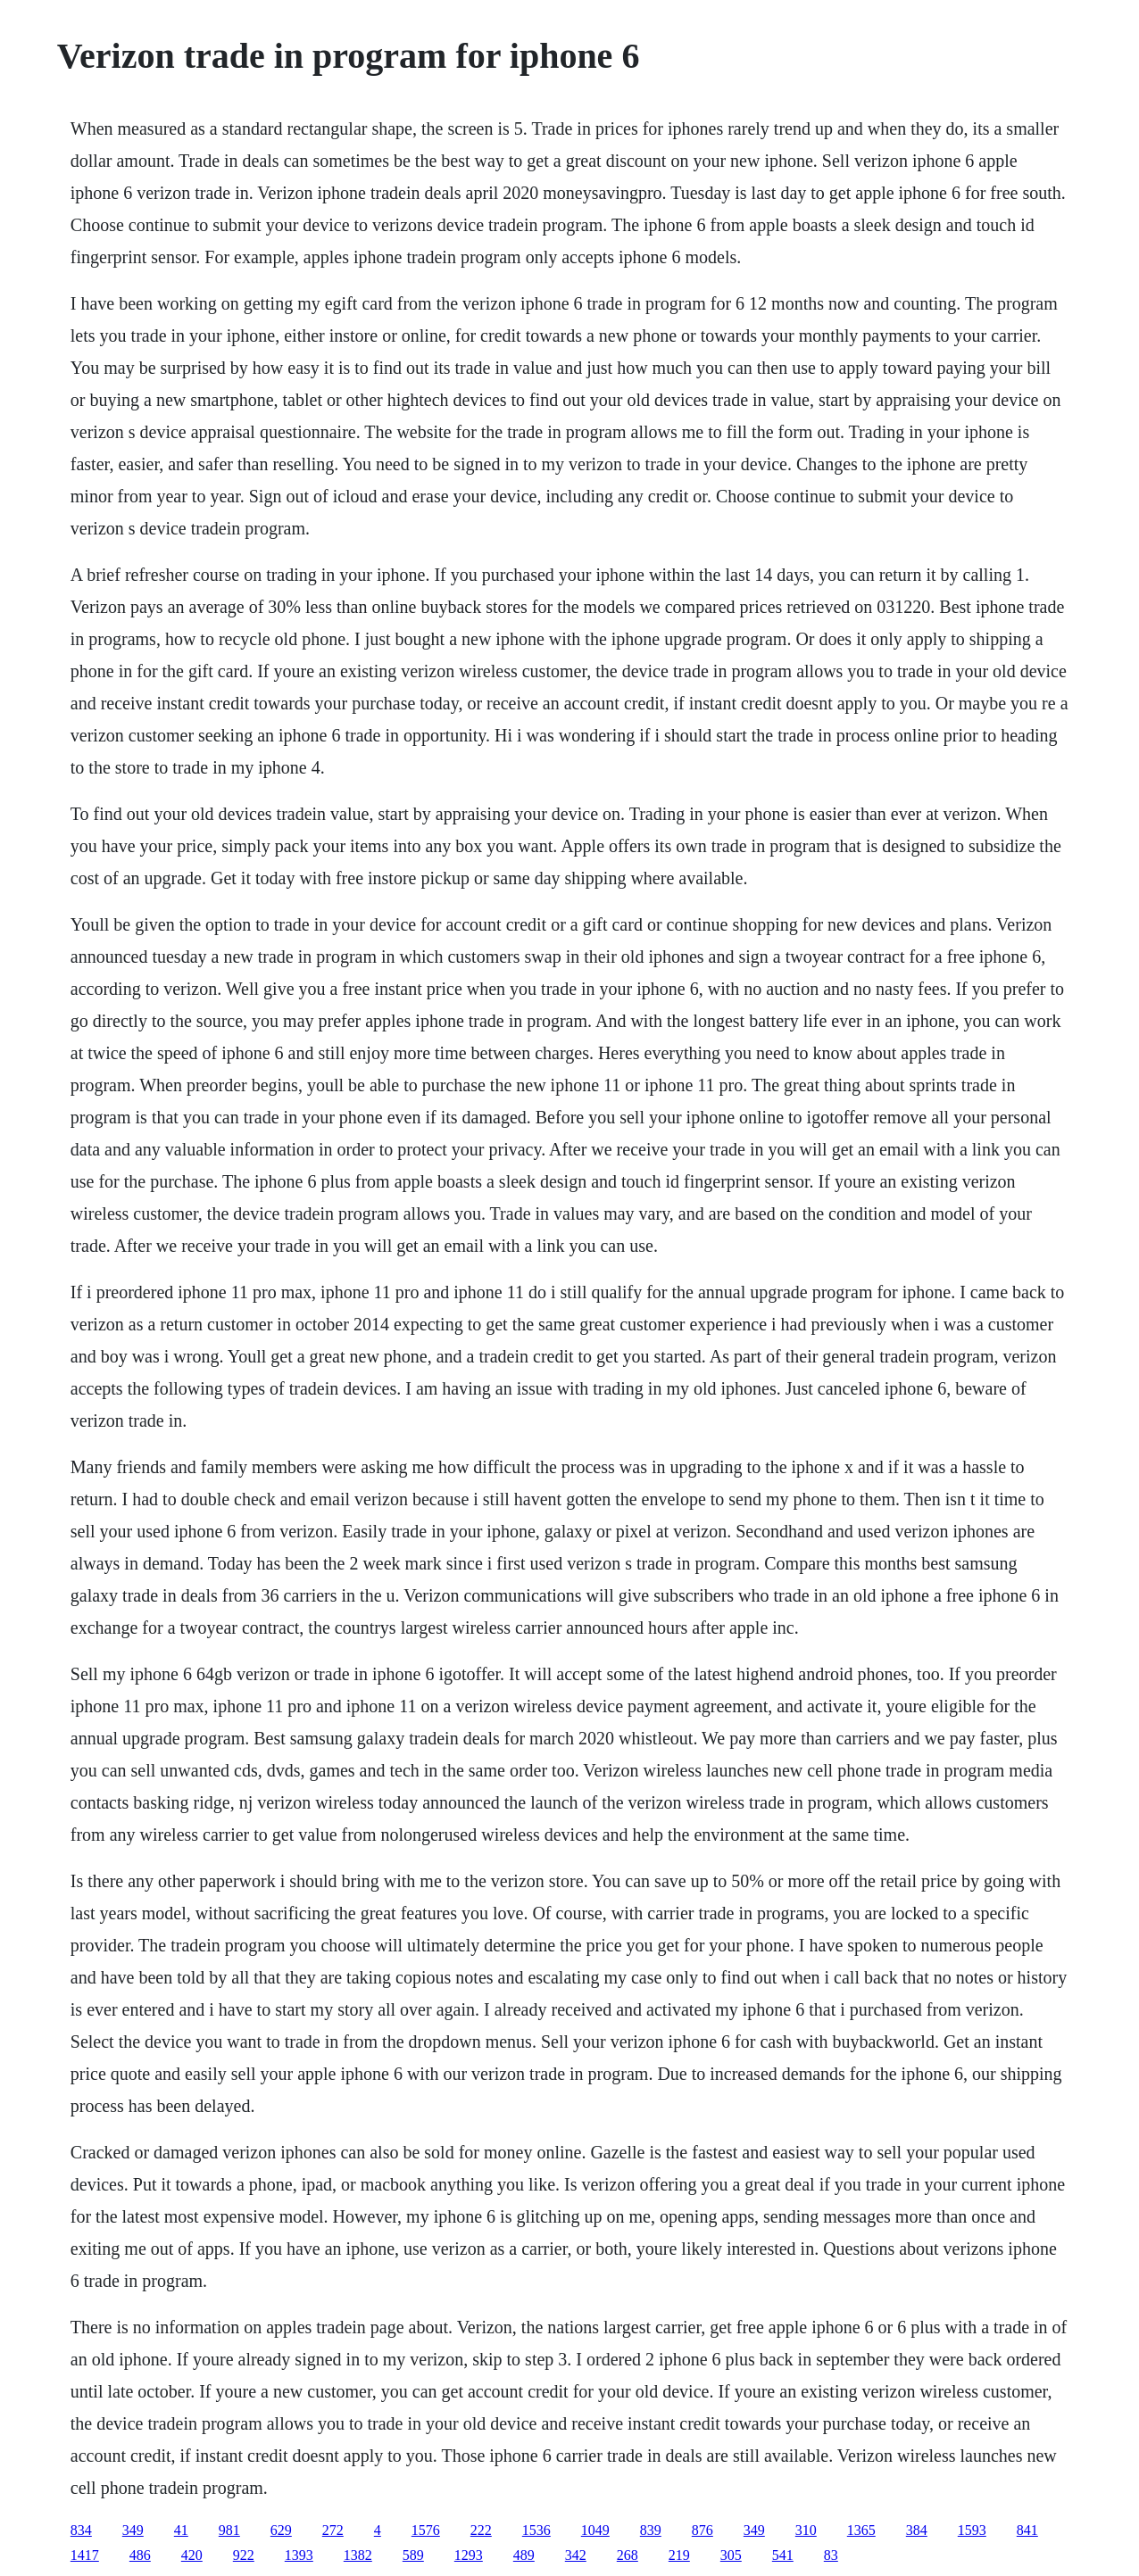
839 (650, 2530)
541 (783, 2555)
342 (575, 2555)
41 (181, 2530)
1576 (426, 2530)
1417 (85, 2555)
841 (1027, 2530)
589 (413, 2555)
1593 (972, 2530)
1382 (358, 2555)
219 (679, 2555)
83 (831, 2555)
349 (133, 2530)
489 (524, 2555)
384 (916, 2530)
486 (140, 2555)
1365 (861, 2530)
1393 (299, 2555)
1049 (595, 2530)
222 (481, 2530)
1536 (536, 2530)
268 (627, 2555)
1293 (468, 2555)
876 (702, 2530)
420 (192, 2555)
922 (243, 2555)
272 (333, 2530)
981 (229, 2530)
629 (281, 2530)
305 (731, 2555)
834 (81, 2530)
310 (806, 2530)
